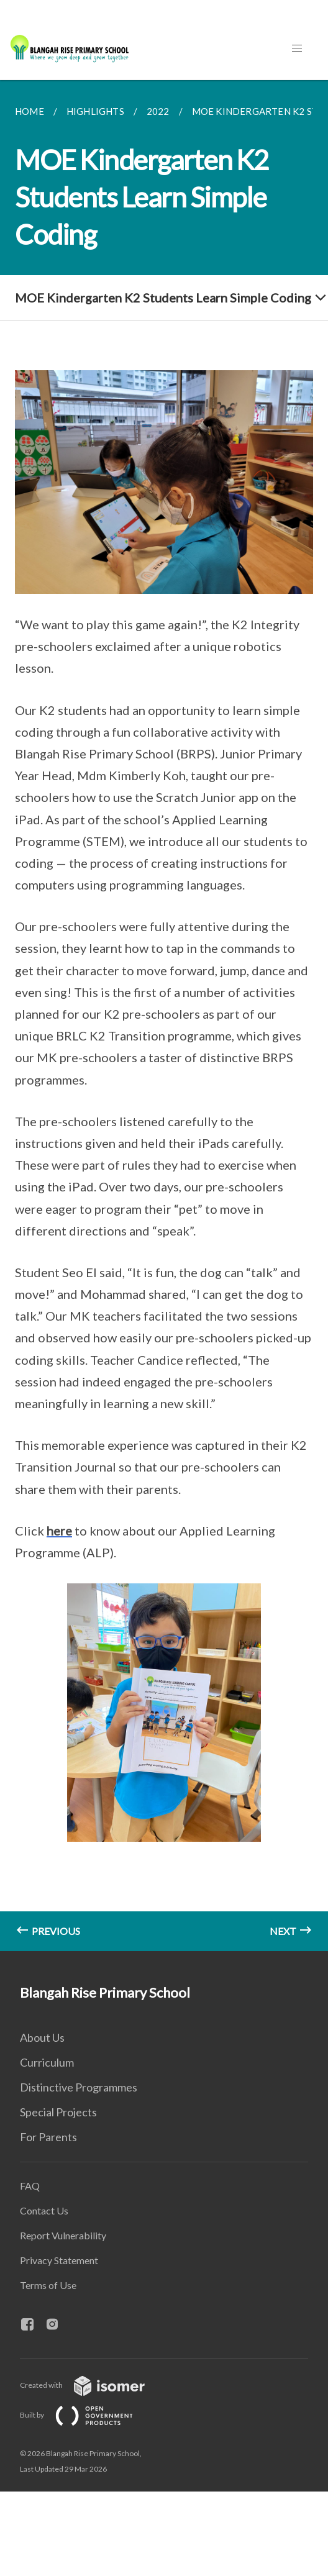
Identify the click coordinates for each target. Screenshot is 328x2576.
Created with (92, 2385)
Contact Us (44, 2210)
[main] (164, 1015)
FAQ (30, 2185)
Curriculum (47, 2062)
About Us (42, 2037)
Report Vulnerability (63, 2235)
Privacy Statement (59, 2260)
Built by (86, 2414)
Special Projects (58, 2112)
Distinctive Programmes (78, 2087)
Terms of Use (48, 2285)
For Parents (48, 2137)
